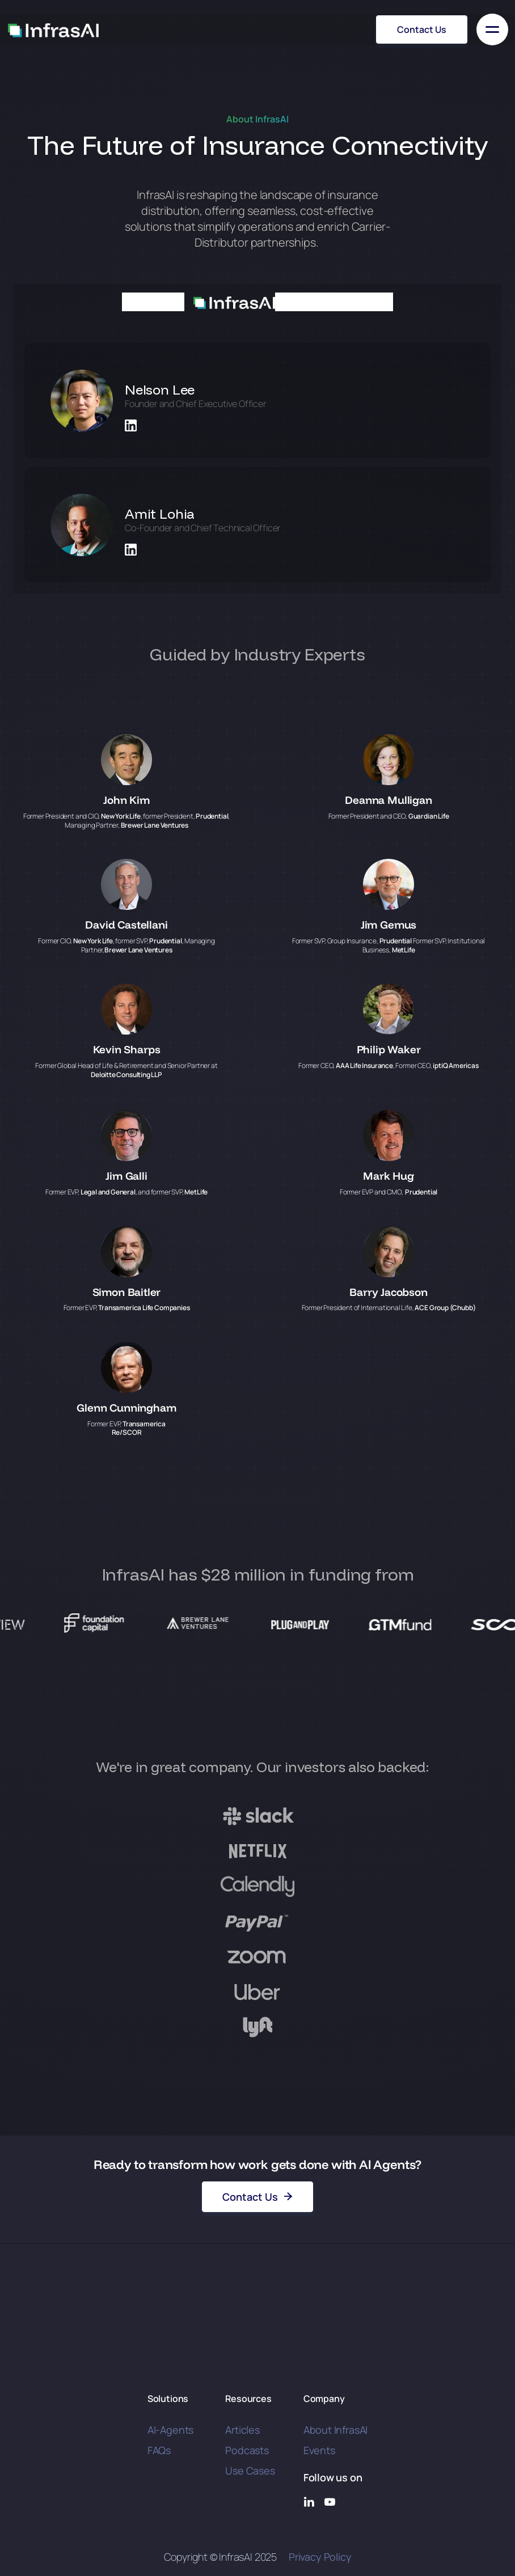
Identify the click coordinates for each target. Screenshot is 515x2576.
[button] (492, 29)
